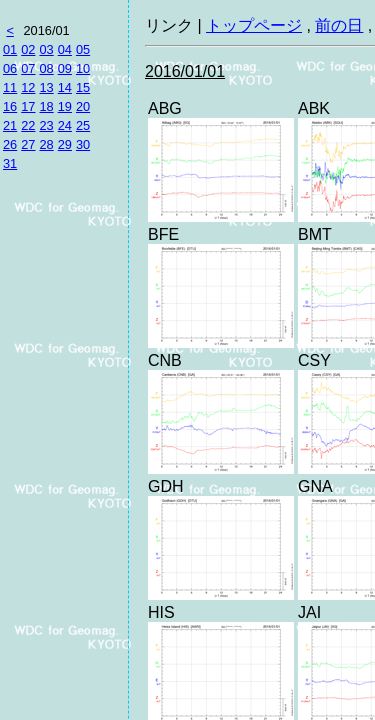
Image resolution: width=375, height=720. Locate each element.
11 (10, 87)
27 (28, 144)
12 (28, 87)
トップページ (254, 25)
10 (83, 68)
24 (65, 125)
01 (10, 49)
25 (83, 125)
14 (65, 87)
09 (65, 68)
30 (83, 144)
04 (65, 49)
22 (28, 125)
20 (83, 106)
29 (65, 144)
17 (28, 106)
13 (46, 87)
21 (10, 125)
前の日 (339, 25)
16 (10, 106)
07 (28, 68)
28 (46, 144)
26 (10, 144)
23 (46, 125)
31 (10, 163)
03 (46, 49)
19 (65, 106)
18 (46, 106)
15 (83, 87)
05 (83, 49)
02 (28, 49)
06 (10, 68)
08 (46, 68)
